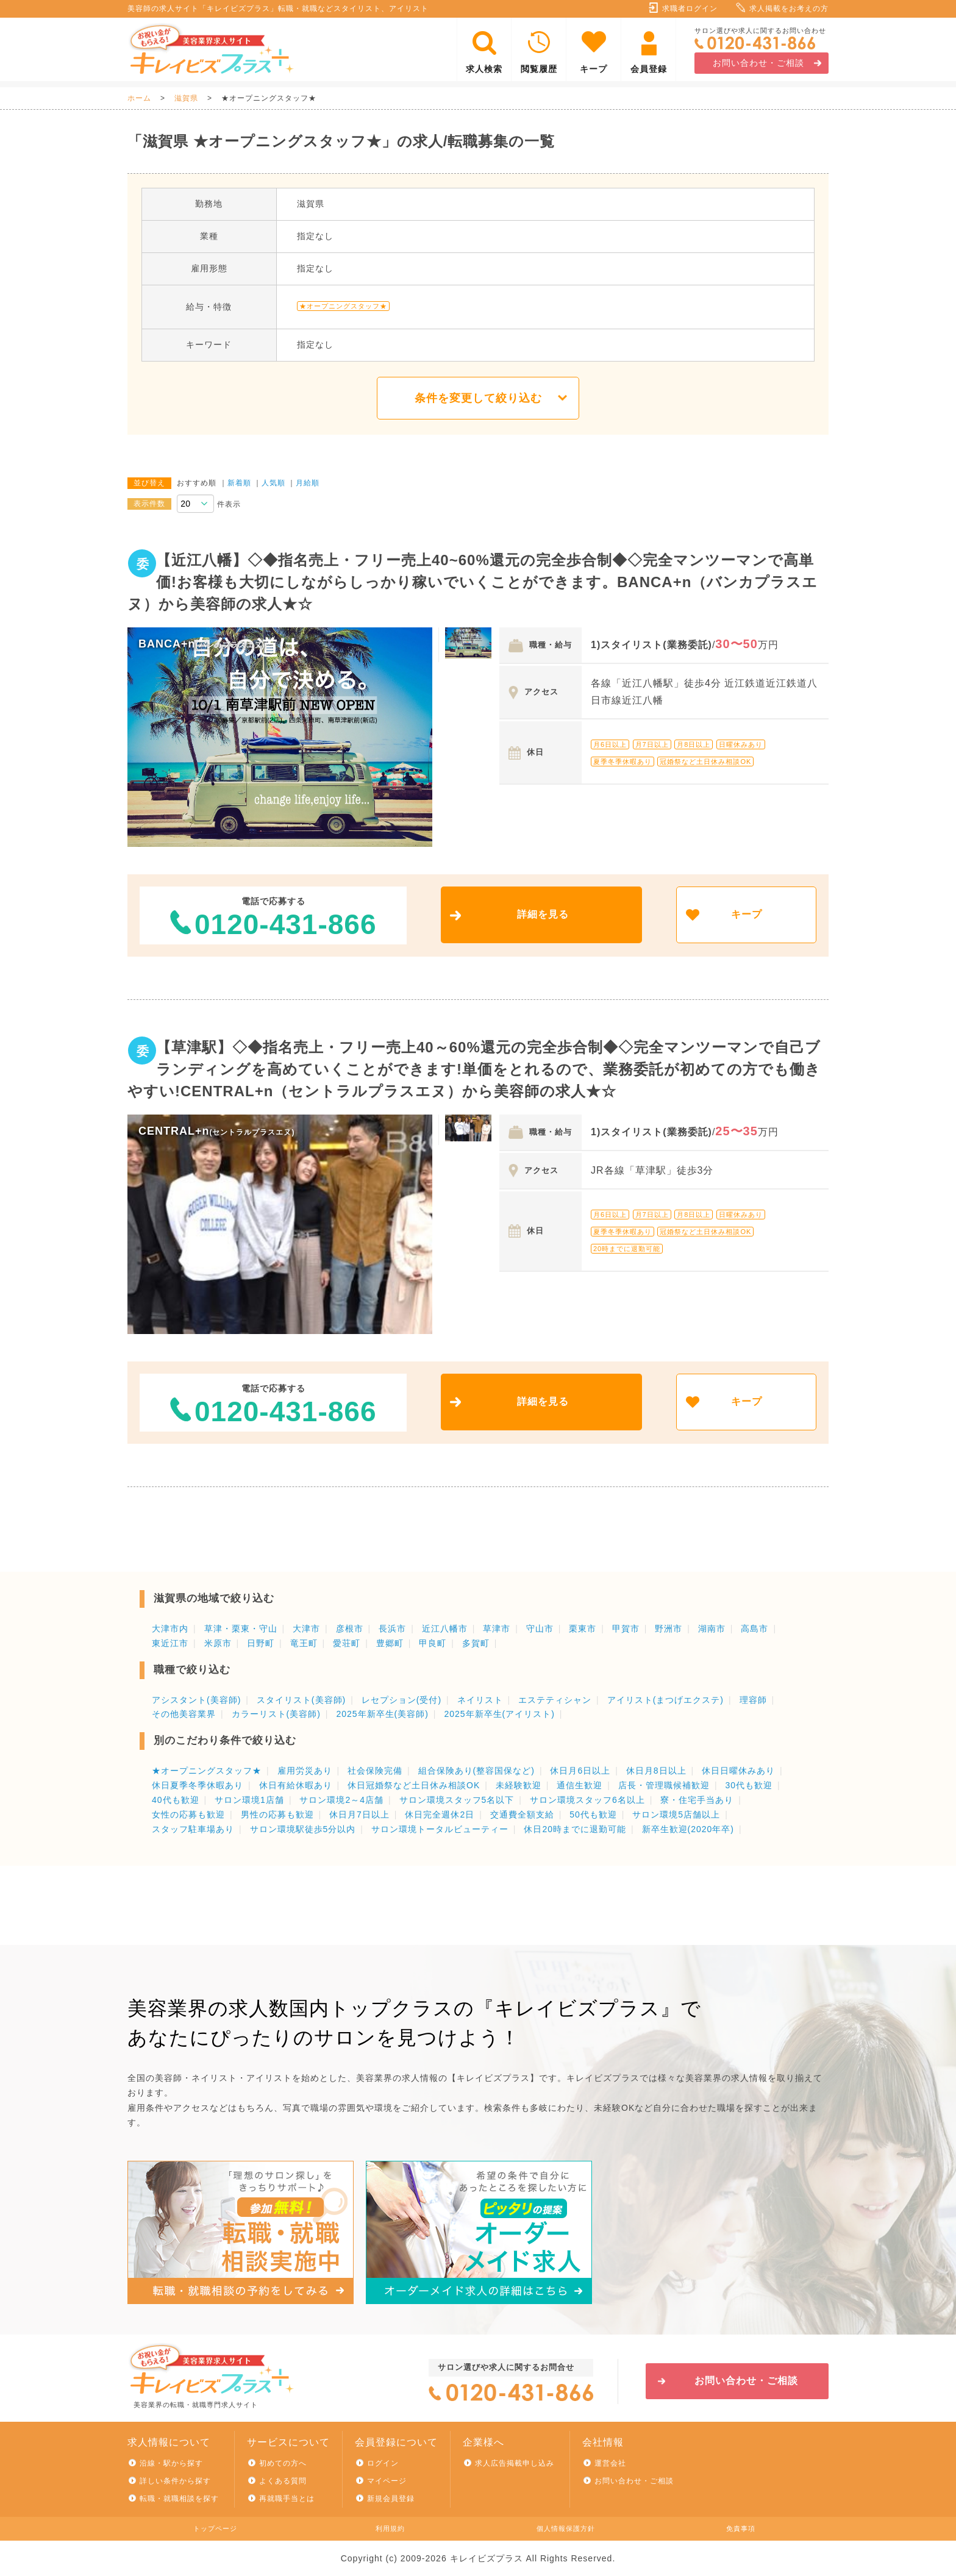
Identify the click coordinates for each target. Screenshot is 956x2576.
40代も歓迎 (175, 1800)
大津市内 (170, 1628)
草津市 (496, 1628)
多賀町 (476, 1643)
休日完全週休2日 (439, 1814)
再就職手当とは (287, 2498)
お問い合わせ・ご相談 (758, 63)
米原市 (218, 1643)
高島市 (754, 1628)
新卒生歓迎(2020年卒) (688, 1829)
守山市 (540, 1628)
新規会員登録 (391, 2498)
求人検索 (484, 69)
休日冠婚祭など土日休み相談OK (414, 1785)
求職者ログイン (690, 8)
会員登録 (648, 69)
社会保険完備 (375, 1770)
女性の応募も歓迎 (188, 1814)
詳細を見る (543, 914)
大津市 (306, 1628)
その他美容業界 (184, 1714)
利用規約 (390, 2528)
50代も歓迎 (593, 1814)
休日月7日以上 (359, 1814)
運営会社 (610, 2463)
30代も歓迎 (748, 1785)
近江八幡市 (445, 1628)
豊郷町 (390, 1643)
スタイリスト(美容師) (301, 1700)
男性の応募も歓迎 (277, 1814)
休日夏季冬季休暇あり (197, 1785)
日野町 (260, 1643)
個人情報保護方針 (566, 2528)
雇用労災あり (304, 1770)
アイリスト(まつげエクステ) (665, 1700)
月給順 (307, 483)
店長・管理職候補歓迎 (664, 1785)
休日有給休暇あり (295, 1785)
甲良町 (432, 1643)
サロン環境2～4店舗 (341, 1800)
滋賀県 (186, 98)
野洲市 (668, 1628)
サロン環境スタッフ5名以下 (457, 1800)
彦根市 (349, 1628)
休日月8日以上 (656, 1770)
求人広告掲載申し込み (514, 2463)
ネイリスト (480, 1700)
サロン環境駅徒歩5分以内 (303, 1829)
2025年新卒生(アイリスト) (499, 1714)
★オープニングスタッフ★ (207, 1770)
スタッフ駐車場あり (193, 1829)
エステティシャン (554, 1700)
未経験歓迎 (518, 1785)
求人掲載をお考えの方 (789, 8)
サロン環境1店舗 (249, 1800)
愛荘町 (346, 1643)
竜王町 (304, 1643)
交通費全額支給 (522, 1814)
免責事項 (740, 2528)
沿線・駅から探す (171, 2463)
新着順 (239, 483)
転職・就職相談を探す (179, 2498)
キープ (593, 69)
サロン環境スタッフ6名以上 (587, 1800)
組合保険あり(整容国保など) (476, 1770)
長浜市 (392, 1628)
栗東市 (582, 1628)
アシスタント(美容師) (196, 1700)
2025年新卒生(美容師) (382, 1714)
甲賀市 (626, 1628)
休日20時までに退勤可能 (575, 1829)
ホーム (139, 98)
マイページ (387, 2481)
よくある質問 (283, 2481)
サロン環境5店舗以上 (676, 1814)
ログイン (383, 2463)
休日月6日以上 (580, 1770)
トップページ (215, 2528)
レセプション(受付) (401, 1700)
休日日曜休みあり (738, 1770)
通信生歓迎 (579, 1785)
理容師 (753, 1700)
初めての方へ (283, 2463)
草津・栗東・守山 (240, 1628)
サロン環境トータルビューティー (439, 1829)
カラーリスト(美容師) (276, 1714)
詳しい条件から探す (175, 2481)
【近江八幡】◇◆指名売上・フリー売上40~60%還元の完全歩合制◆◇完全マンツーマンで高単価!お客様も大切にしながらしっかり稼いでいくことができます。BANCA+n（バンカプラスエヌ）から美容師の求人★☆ (472, 582)
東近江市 (170, 1643)
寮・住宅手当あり (696, 1800)
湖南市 (712, 1628)
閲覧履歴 (539, 69)
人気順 (273, 483)
